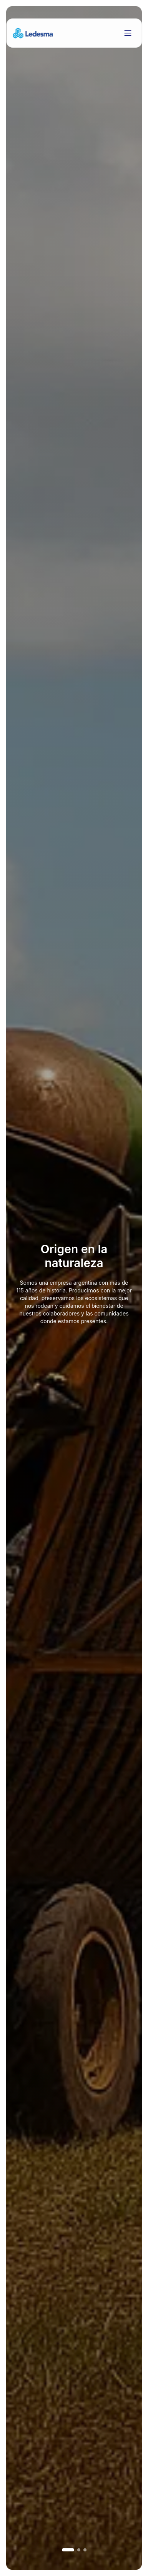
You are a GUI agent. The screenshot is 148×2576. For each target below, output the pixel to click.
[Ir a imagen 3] (84, 2549)
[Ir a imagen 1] (68, 2549)
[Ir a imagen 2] (78, 2549)
